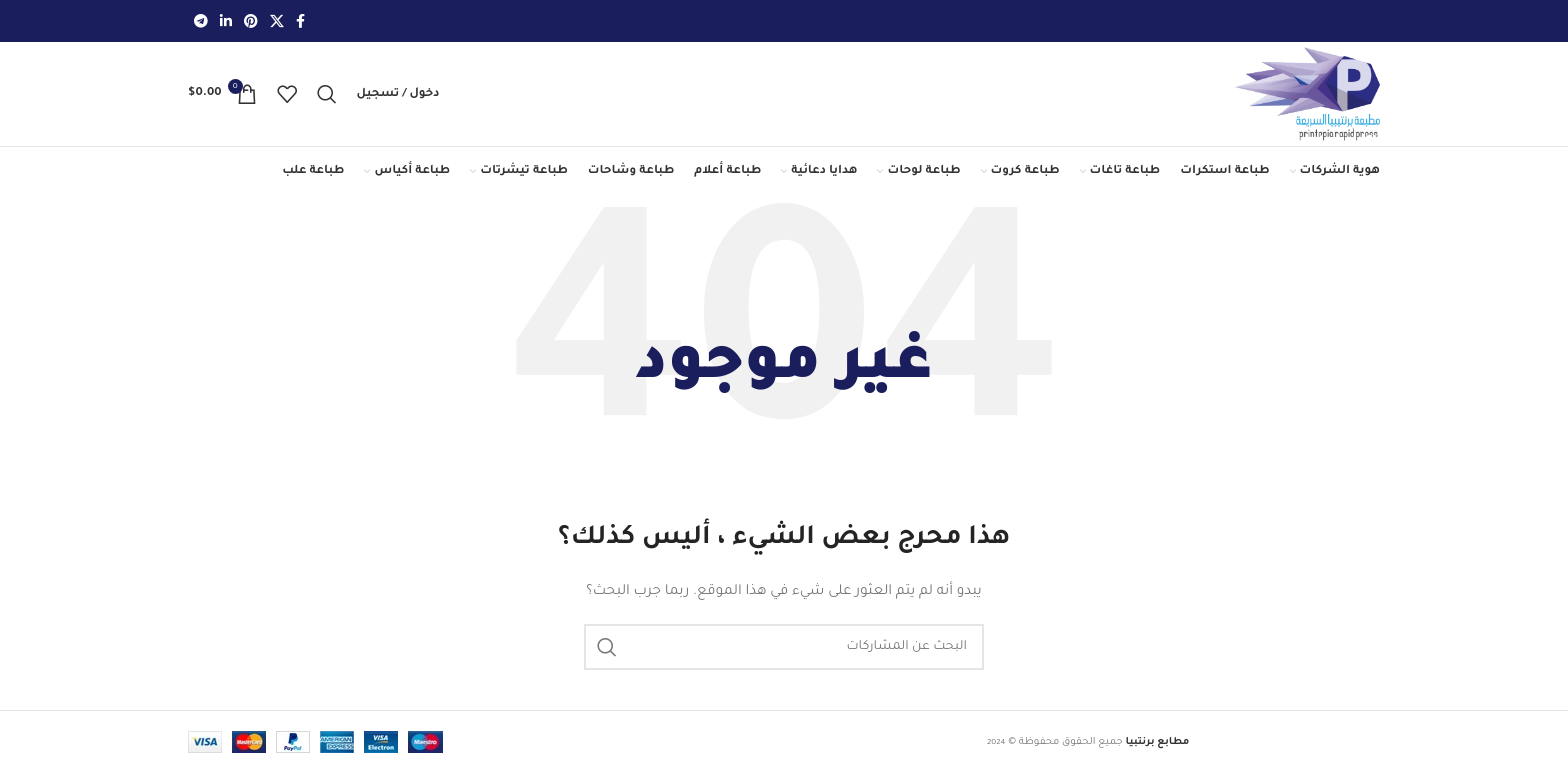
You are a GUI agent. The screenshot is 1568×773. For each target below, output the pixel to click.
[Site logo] (1307, 95)
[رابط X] (277, 21)
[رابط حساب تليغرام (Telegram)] (201, 21)
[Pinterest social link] (251, 21)
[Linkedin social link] (226, 21)
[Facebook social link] (300, 21)
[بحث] (327, 94)
